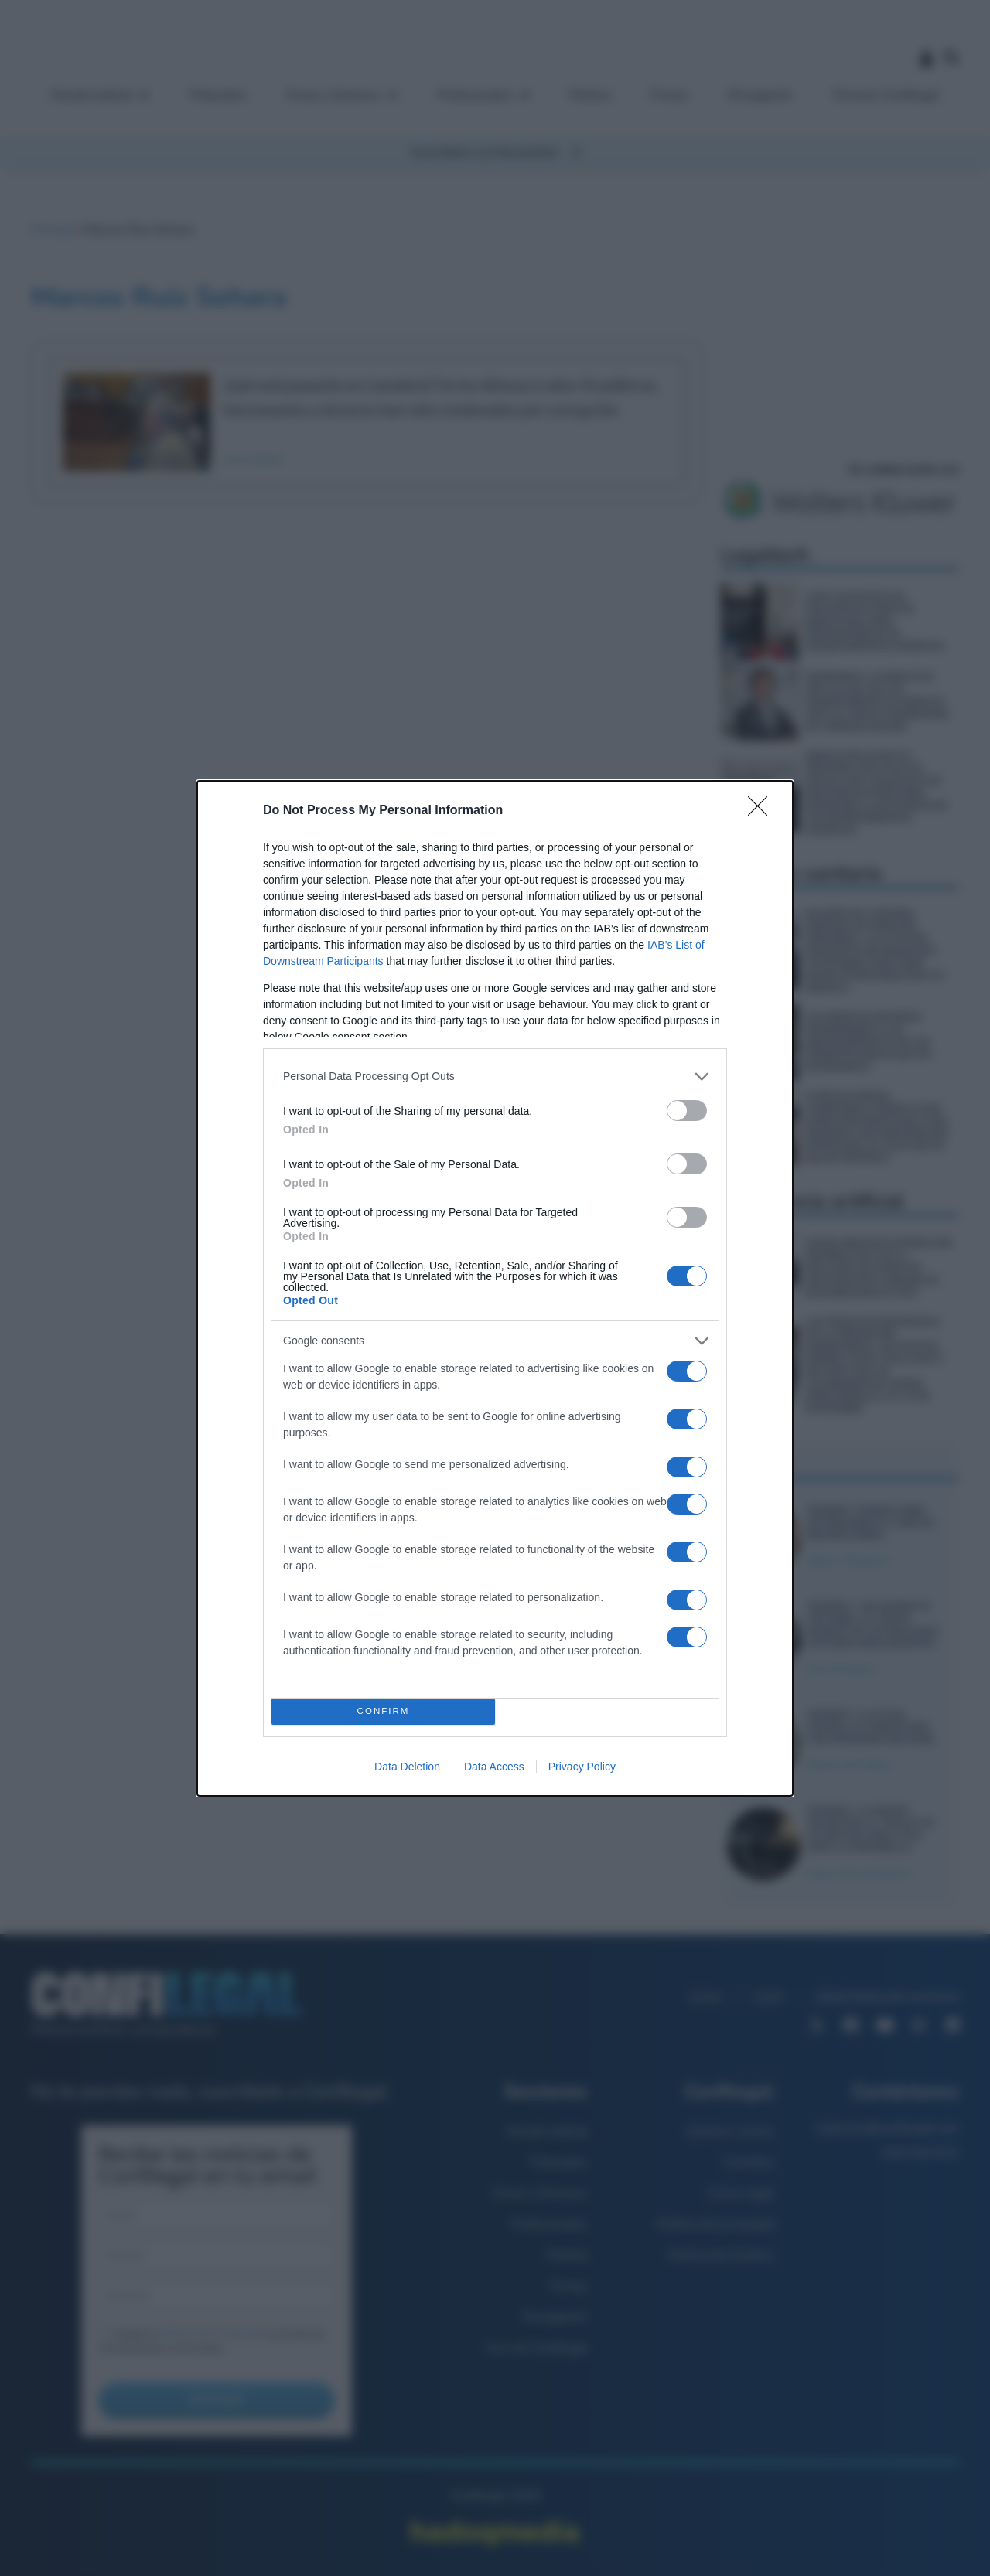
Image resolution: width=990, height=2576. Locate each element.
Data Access (494, 1766)
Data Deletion (407, 1766)
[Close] (762, 811)
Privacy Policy (582, 1766)
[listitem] (495, 1076)
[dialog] (495, 1288)
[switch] (687, 1110)
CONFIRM (383, 1711)
